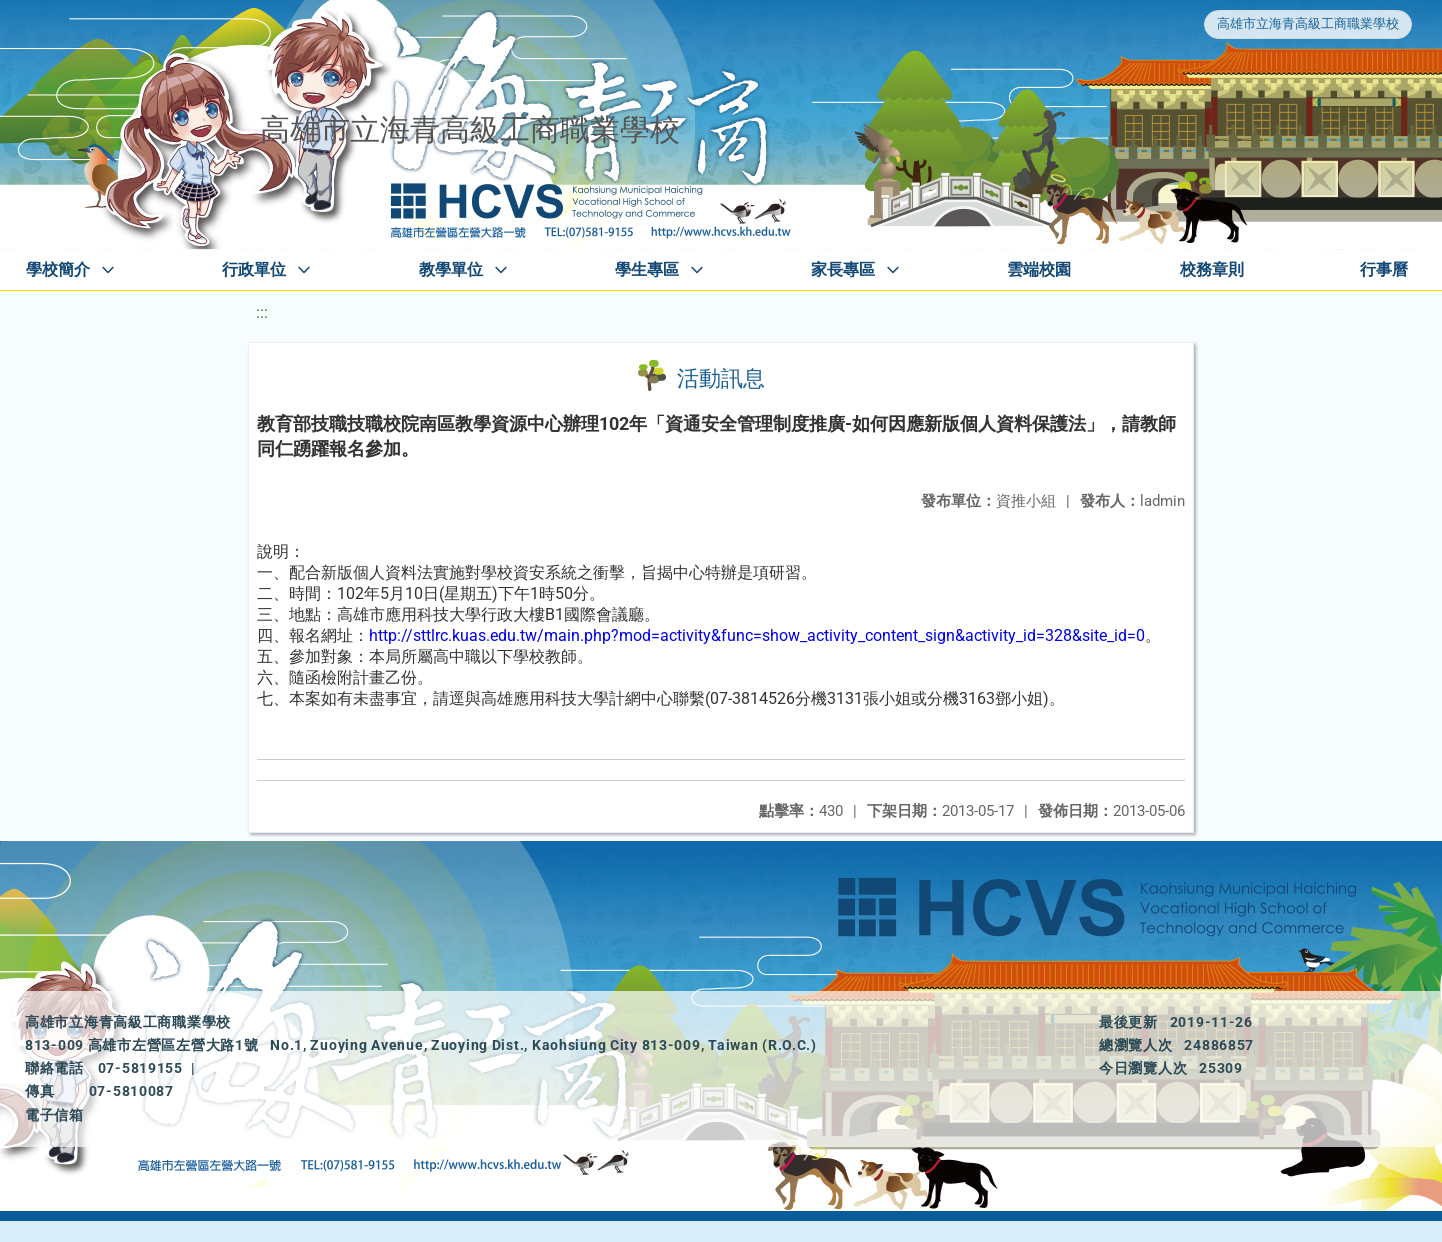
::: (262, 312)
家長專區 (843, 269)
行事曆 (1384, 269)
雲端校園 (1039, 269)
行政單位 (254, 269)
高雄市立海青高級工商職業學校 (1308, 23)
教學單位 (451, 269)
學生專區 (647, 269)
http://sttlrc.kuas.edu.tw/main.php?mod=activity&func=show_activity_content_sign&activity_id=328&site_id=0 (757, 635)
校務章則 (1212, 269)
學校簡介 (58, 269)
